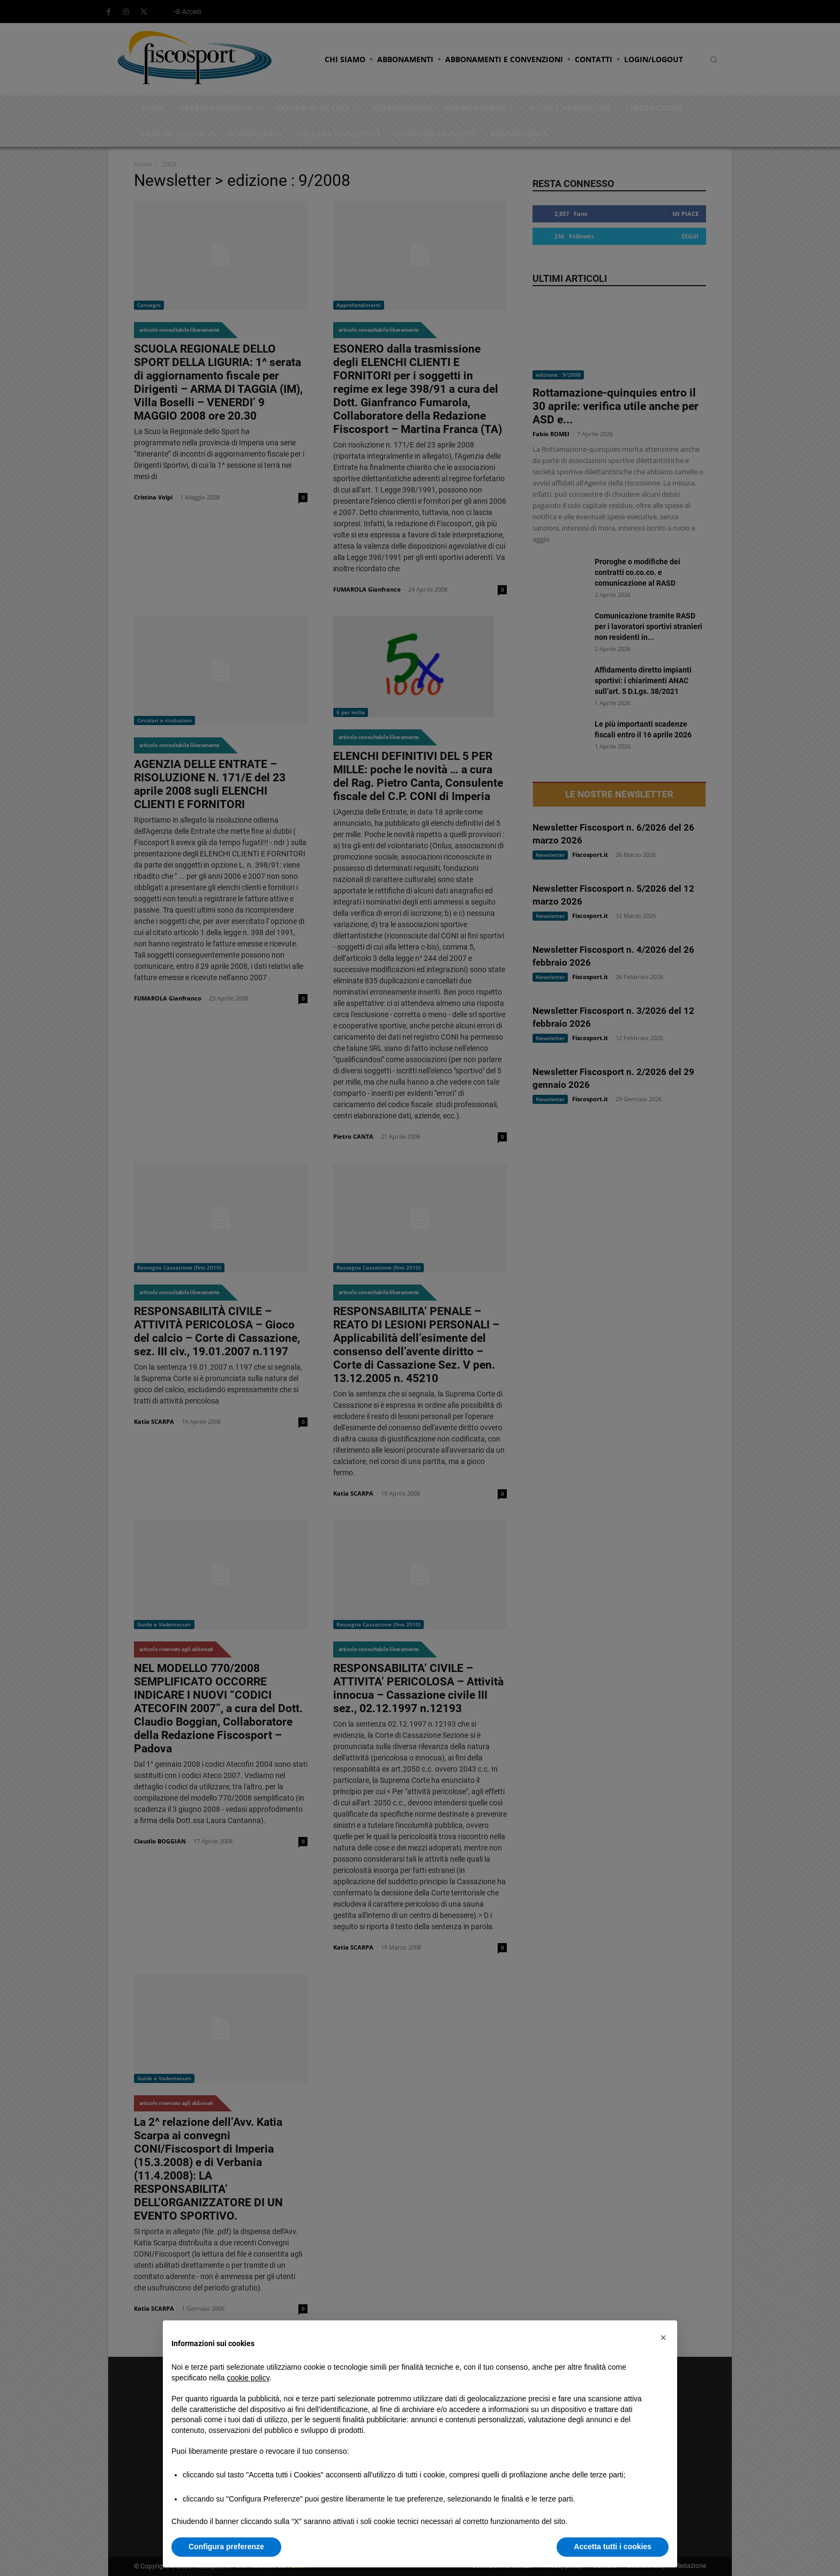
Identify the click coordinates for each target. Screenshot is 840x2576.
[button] (663, 2337)
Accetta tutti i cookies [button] (612, 2546)
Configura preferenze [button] (226, 2546)
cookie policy (248, 2377)
